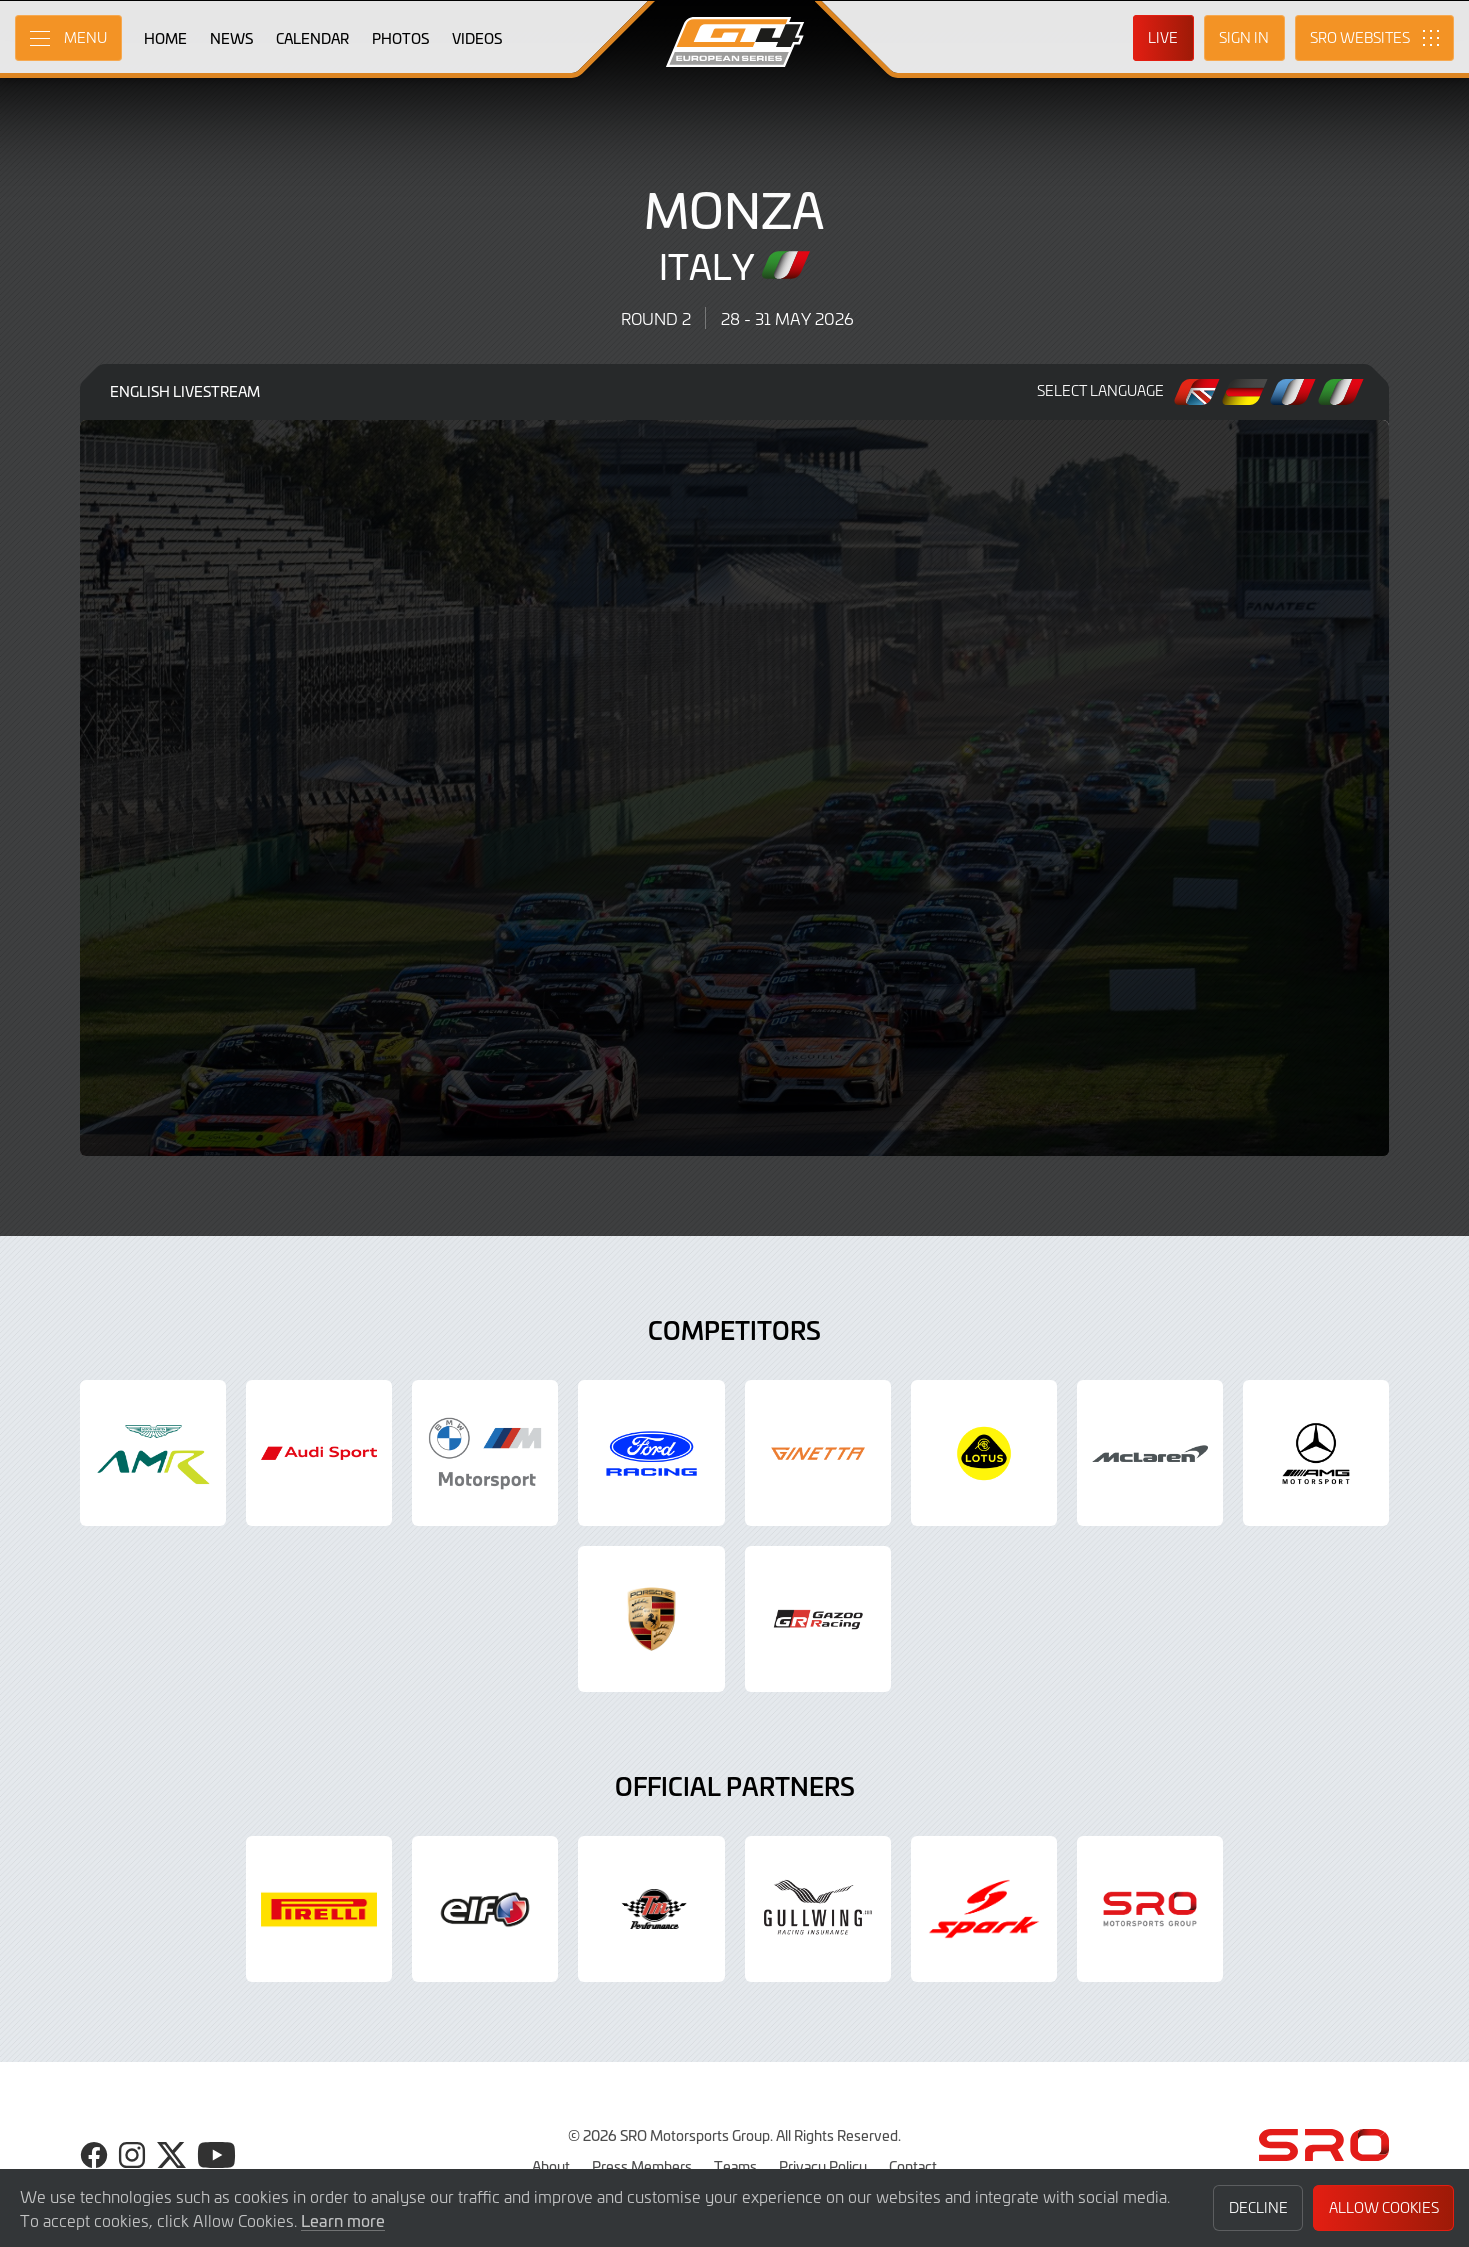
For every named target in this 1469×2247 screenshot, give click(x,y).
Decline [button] (1258, 2207)
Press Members (642, 2166)
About (551, 2166)
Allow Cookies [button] (1384, 2207)
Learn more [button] (343, 2220)
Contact (913, 2166)
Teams (735, 2166)
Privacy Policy (823, 2166)
